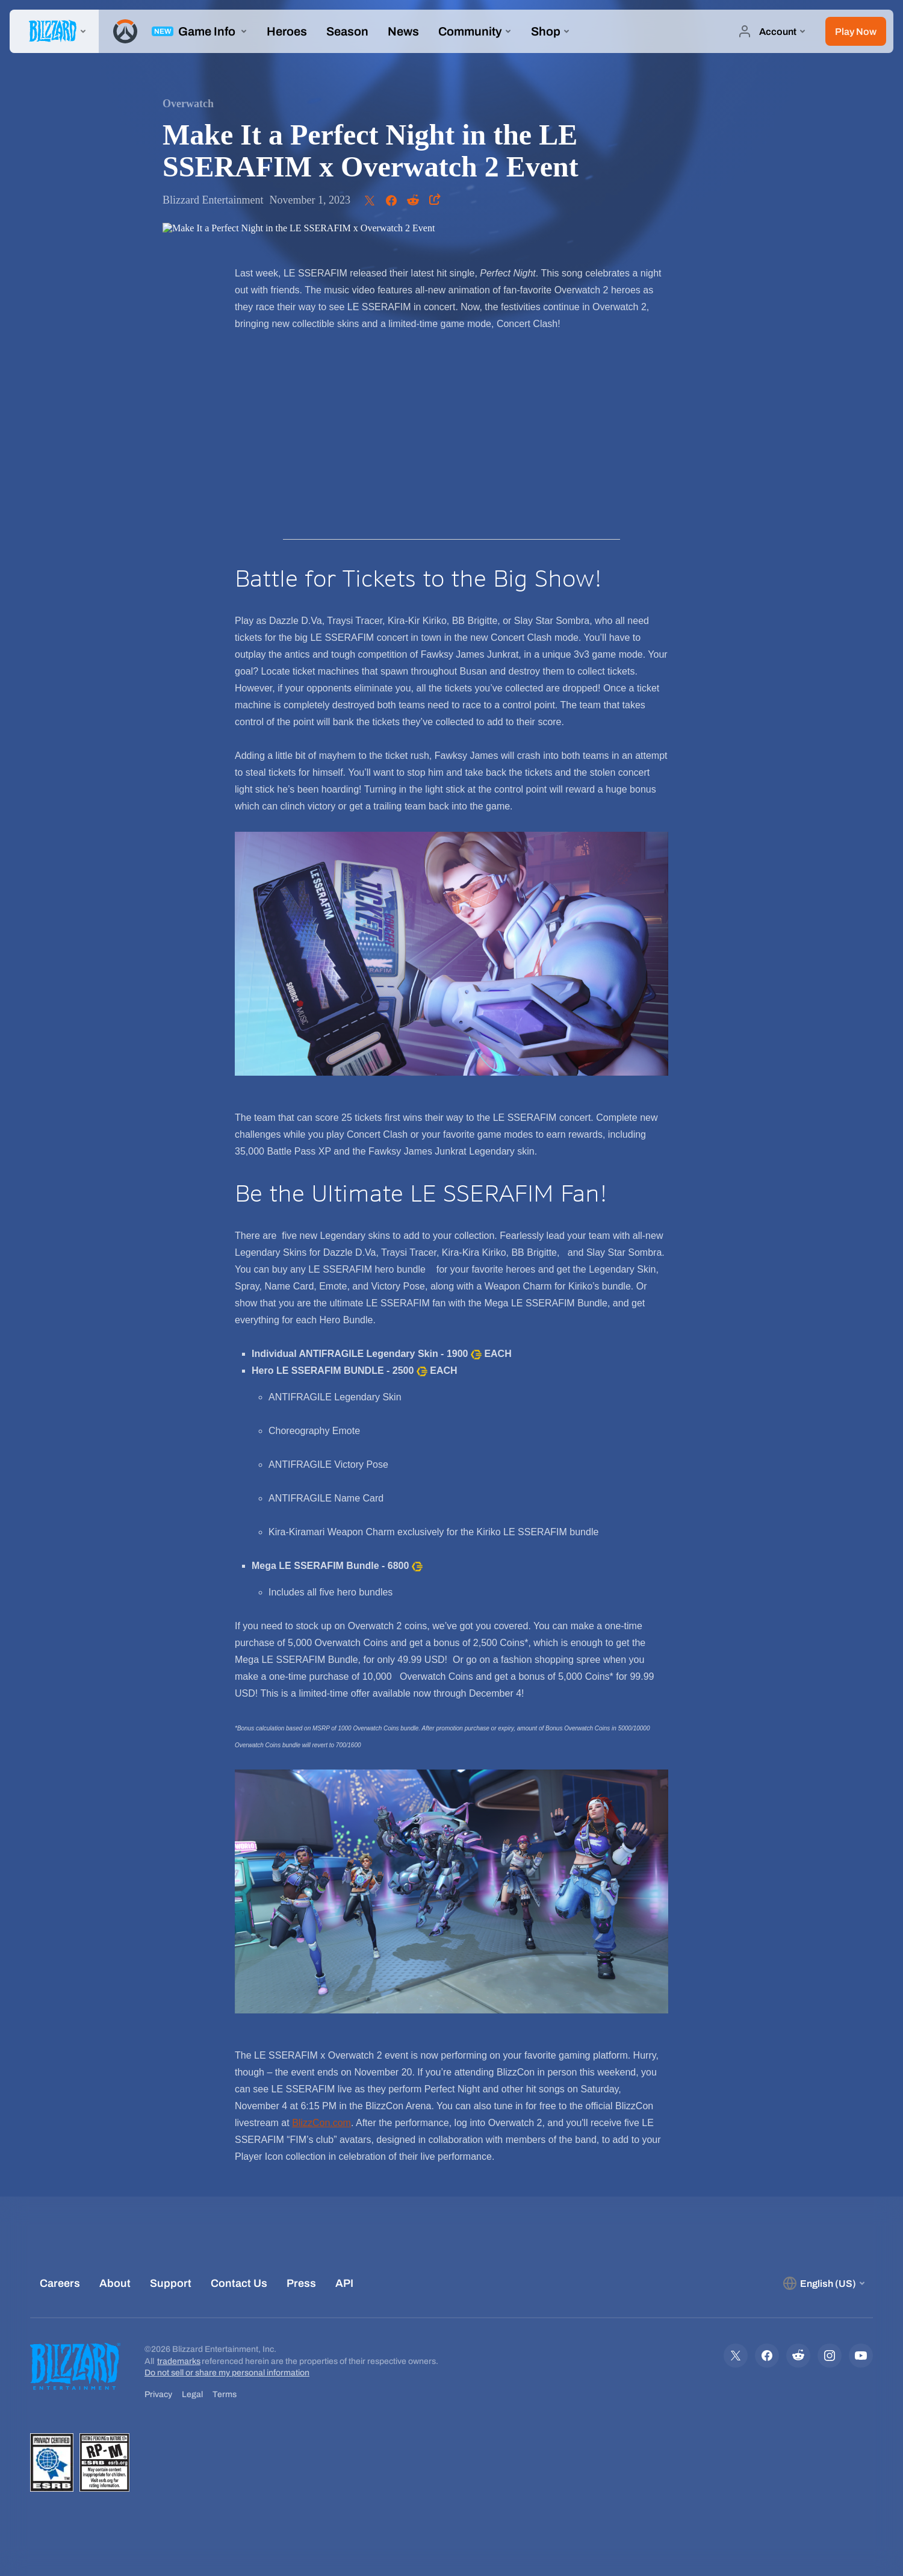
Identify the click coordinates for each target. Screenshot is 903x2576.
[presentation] (54, 31)
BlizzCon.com (321, 2123)
